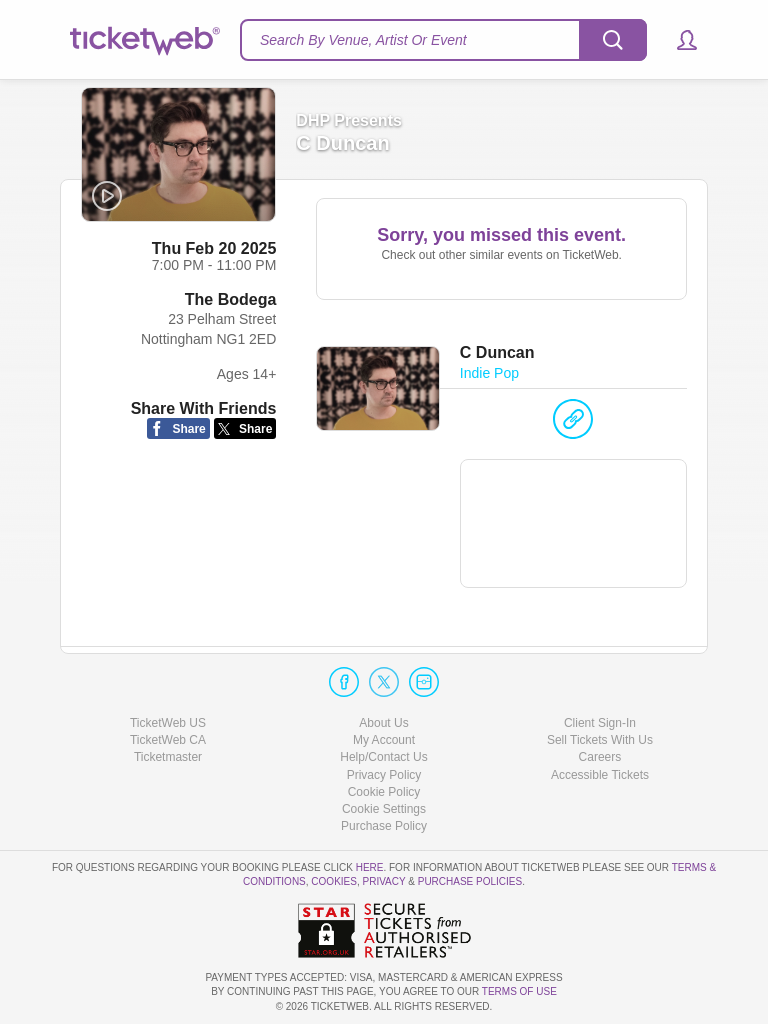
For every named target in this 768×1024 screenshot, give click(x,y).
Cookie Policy (384, 792)
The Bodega (231, 299)
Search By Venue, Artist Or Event (363, 40)
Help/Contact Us (383, 757)
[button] (677, 40)
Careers (600, 757)
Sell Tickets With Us (600, 740)
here (370, 867)
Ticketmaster (168, 757)
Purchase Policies (470, 881)
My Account (384, 740)
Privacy (384, 881)
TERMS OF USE (519, 991)
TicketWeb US (168, 723)
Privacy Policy (384, 775)
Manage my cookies (384, 809)
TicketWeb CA (168, 740)
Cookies (334, 881)
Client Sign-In (600, 723)
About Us (383, 723)
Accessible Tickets (600, 775)
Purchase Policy (384, 826)
